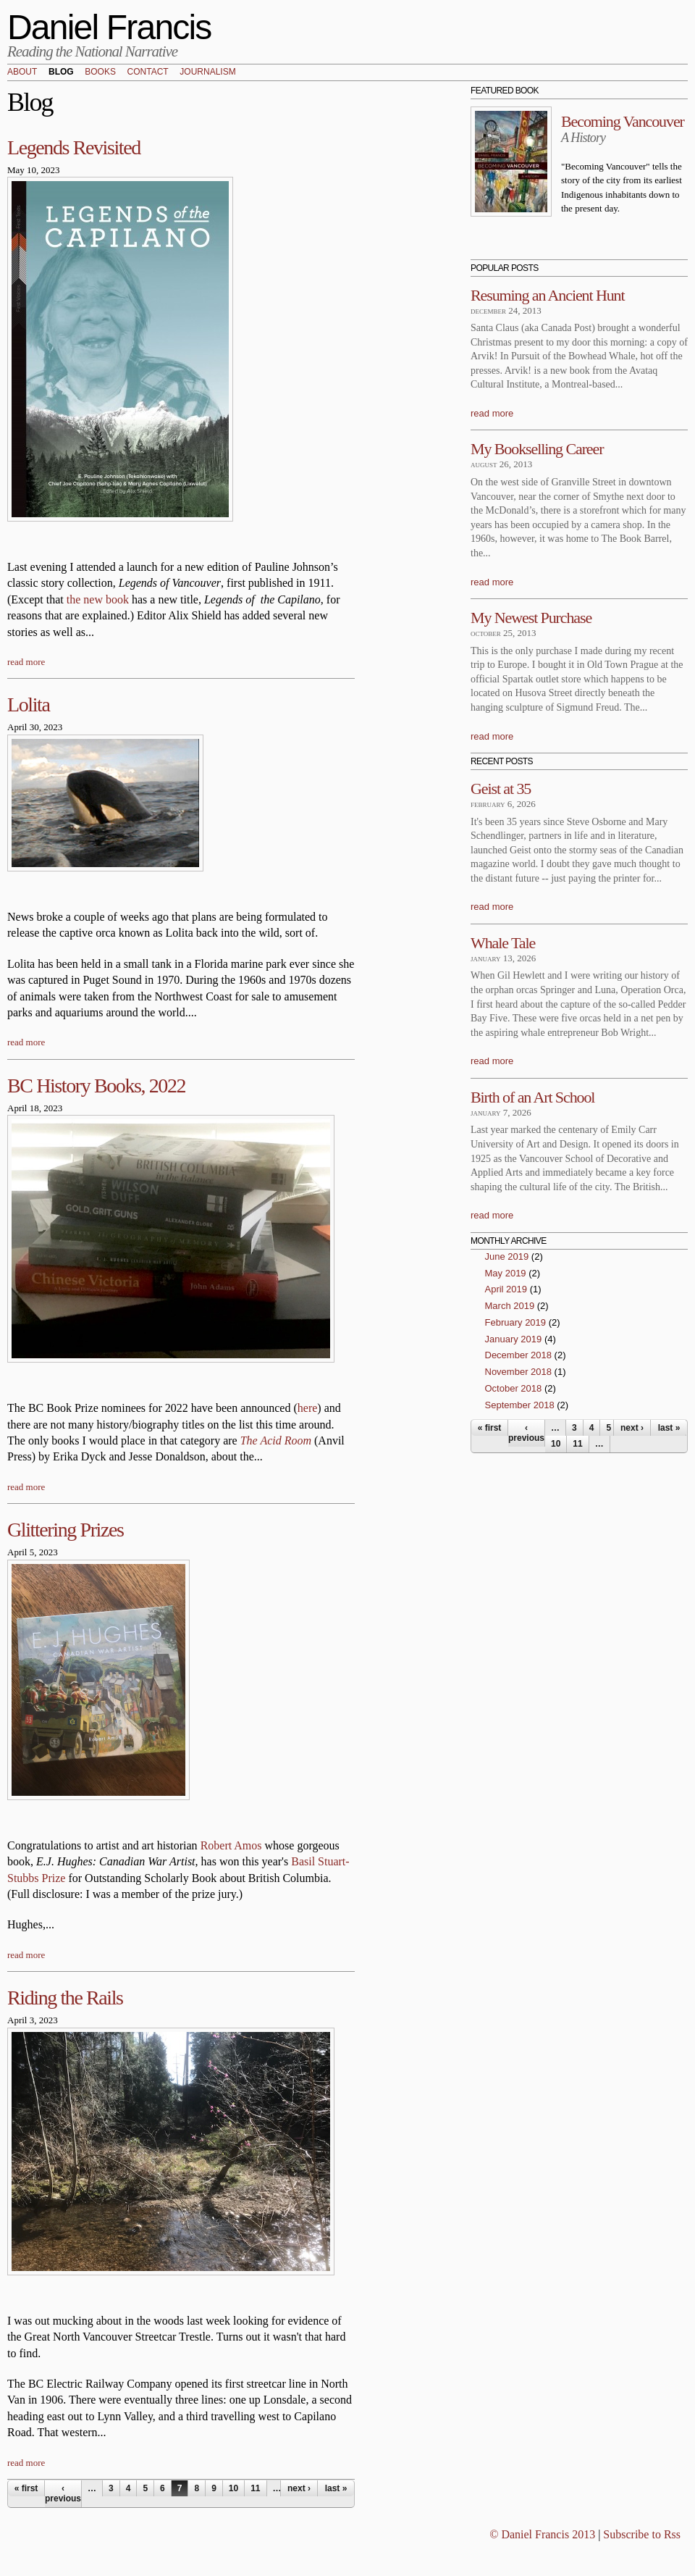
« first (26, 2488)
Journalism (207, 72)
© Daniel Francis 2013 (542, 2534)
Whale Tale (503, 943)
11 (255, 2488)
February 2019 (516, 1322)
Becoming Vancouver (622, 121)
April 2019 (506, 1289)
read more (26, 661)
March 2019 (510, 1305)
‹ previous (63, 2493)
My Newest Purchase (531, 618)
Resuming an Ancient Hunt (548, 295)
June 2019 (507, 1256)
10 (233, 2488)
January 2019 (513, 1339)
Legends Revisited (73, 147)
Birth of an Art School (532, 1097)
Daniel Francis (109, 27)
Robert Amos (231, 1845)
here (308, 1408)
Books (100, 72)
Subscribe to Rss (642, 2534)
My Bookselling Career (537, 449)
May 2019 (505, 1273)
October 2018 (513, 1388)
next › (299, 2488)
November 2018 (518, 1371)
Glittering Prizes (65, 1529)
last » (336, 2488)
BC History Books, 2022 (96, 1085)
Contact (148, 72)
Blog (61, 72)
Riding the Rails (65, 1997)
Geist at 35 (501, 788)
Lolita (28, 704)
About (22, 72)
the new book (98, 599)
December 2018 (518, 1355)
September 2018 (520, 1405)
